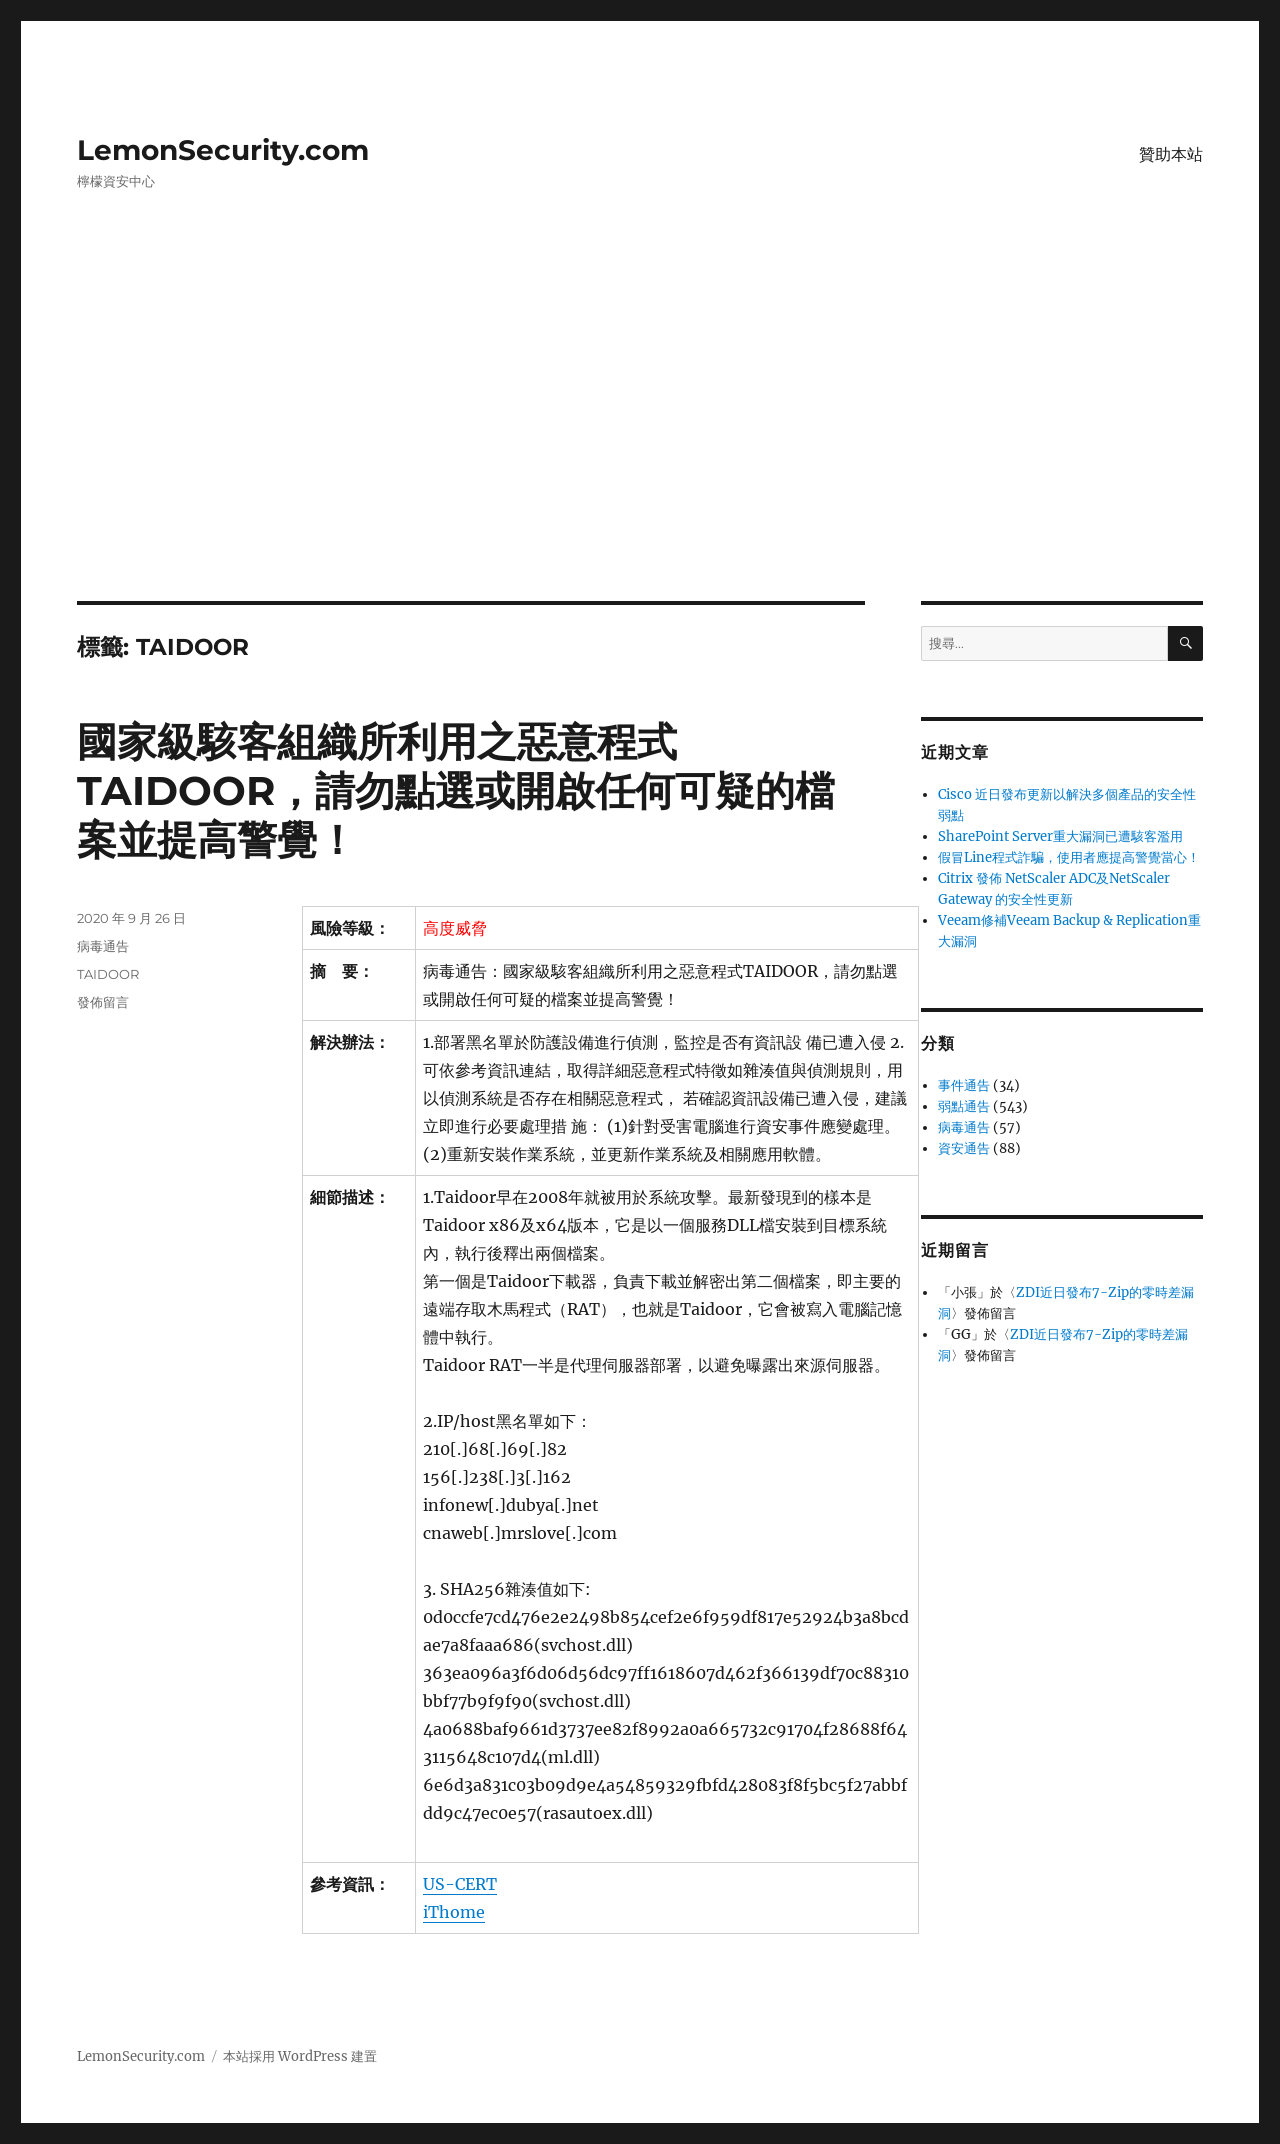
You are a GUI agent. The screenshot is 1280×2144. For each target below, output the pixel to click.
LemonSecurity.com (223, 150)
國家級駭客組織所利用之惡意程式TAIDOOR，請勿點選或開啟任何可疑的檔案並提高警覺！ (456, 790)
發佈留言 (103, 1002)
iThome (454, 1912)
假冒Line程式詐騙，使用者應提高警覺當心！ (1069, 857)
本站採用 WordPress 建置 (300, 2056)
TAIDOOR (108, 974)
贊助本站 (1171, 154)
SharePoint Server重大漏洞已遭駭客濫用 (1060, 836)
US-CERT (460, 1884)
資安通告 (964, 1148)
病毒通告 (103, 946)
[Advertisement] (640, 453)
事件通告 (964, 1085)
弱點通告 (964, 1106)
